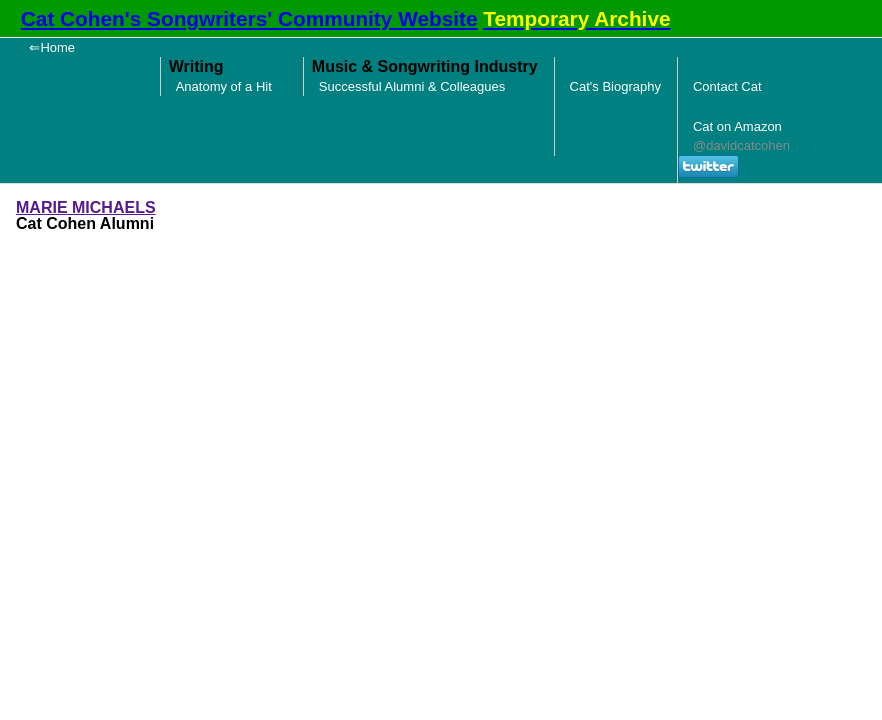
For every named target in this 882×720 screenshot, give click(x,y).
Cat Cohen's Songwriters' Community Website (249, 18)
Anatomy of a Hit (224, 86)
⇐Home (52, 47)
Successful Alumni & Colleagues (412, 86)
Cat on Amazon (737, 126)
